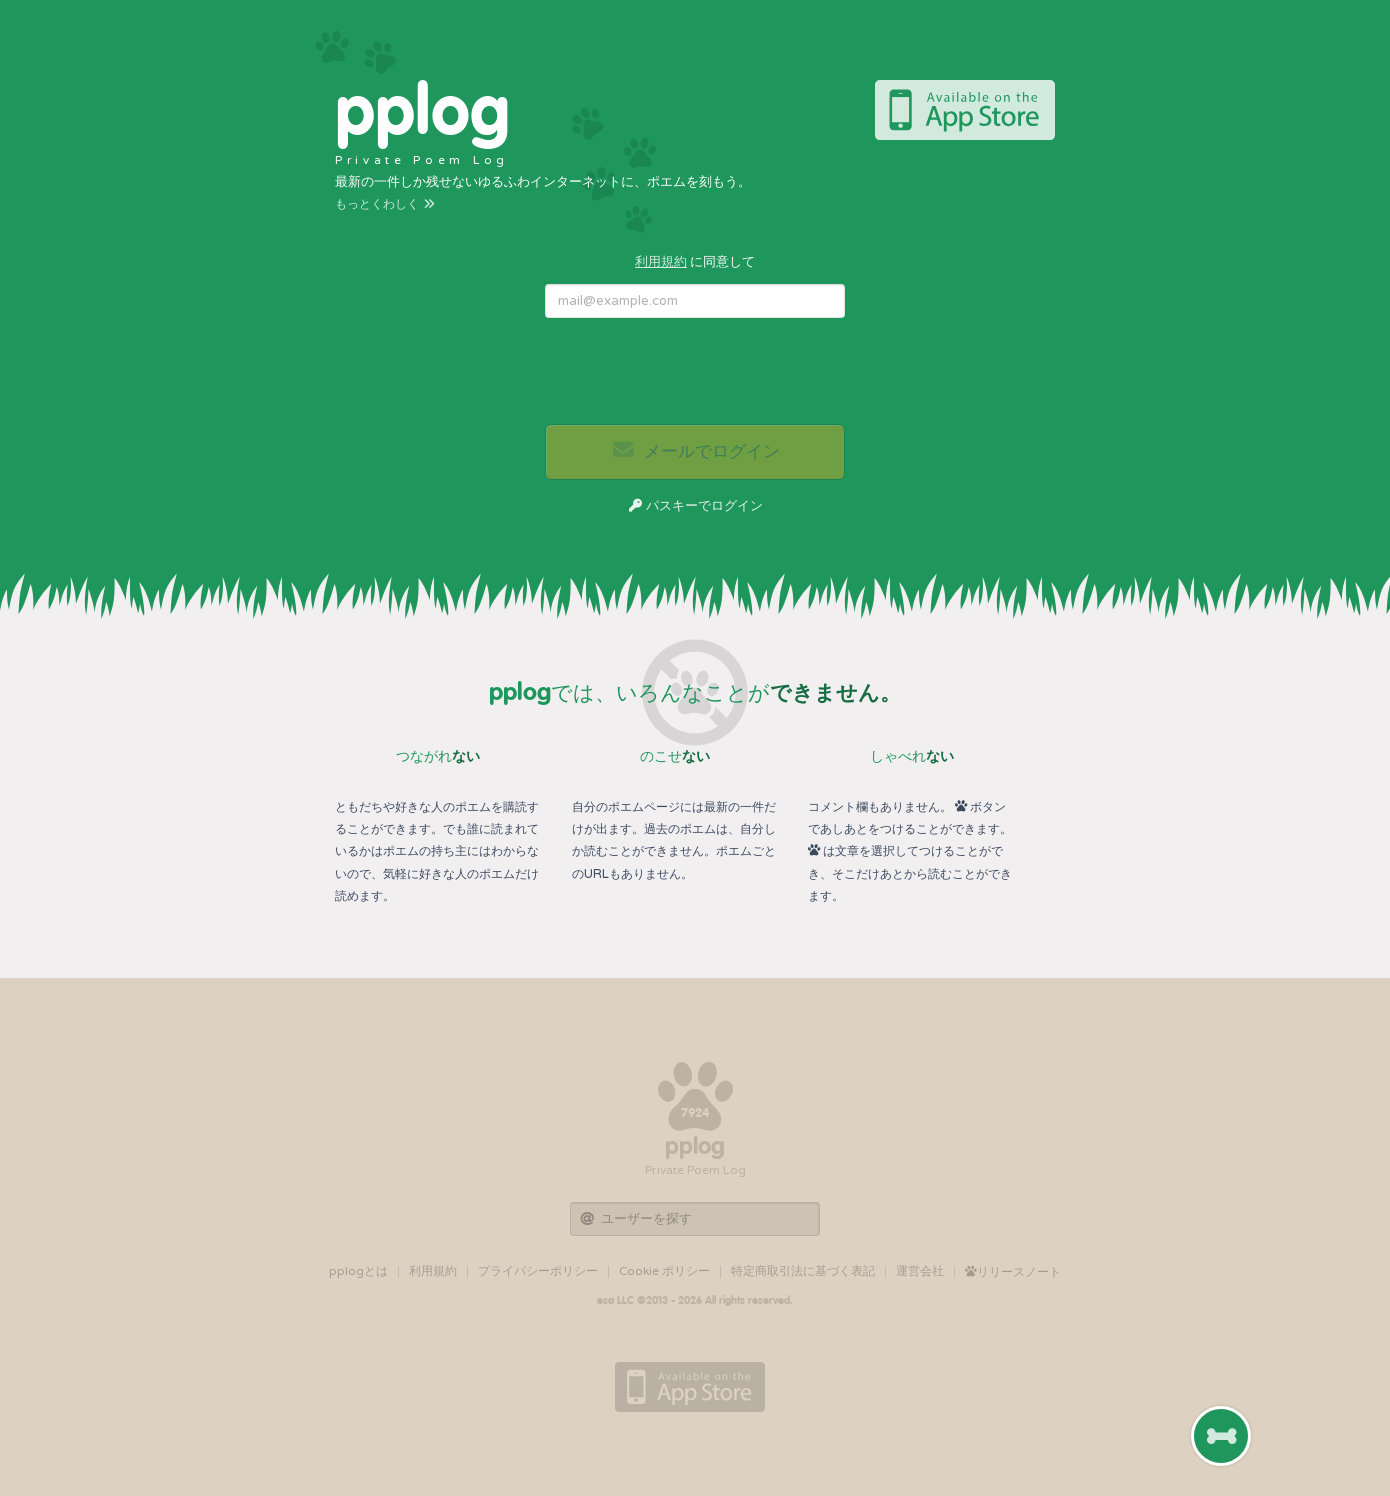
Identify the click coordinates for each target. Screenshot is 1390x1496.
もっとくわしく (386, 204)
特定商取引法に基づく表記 (803, 1271)
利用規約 (661, 262)
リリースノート (1013, 1272)
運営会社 (920, 1271)
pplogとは (358, 1271)
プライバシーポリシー (538, 1271)
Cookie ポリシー (664, 1271)
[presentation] (696, 372)
